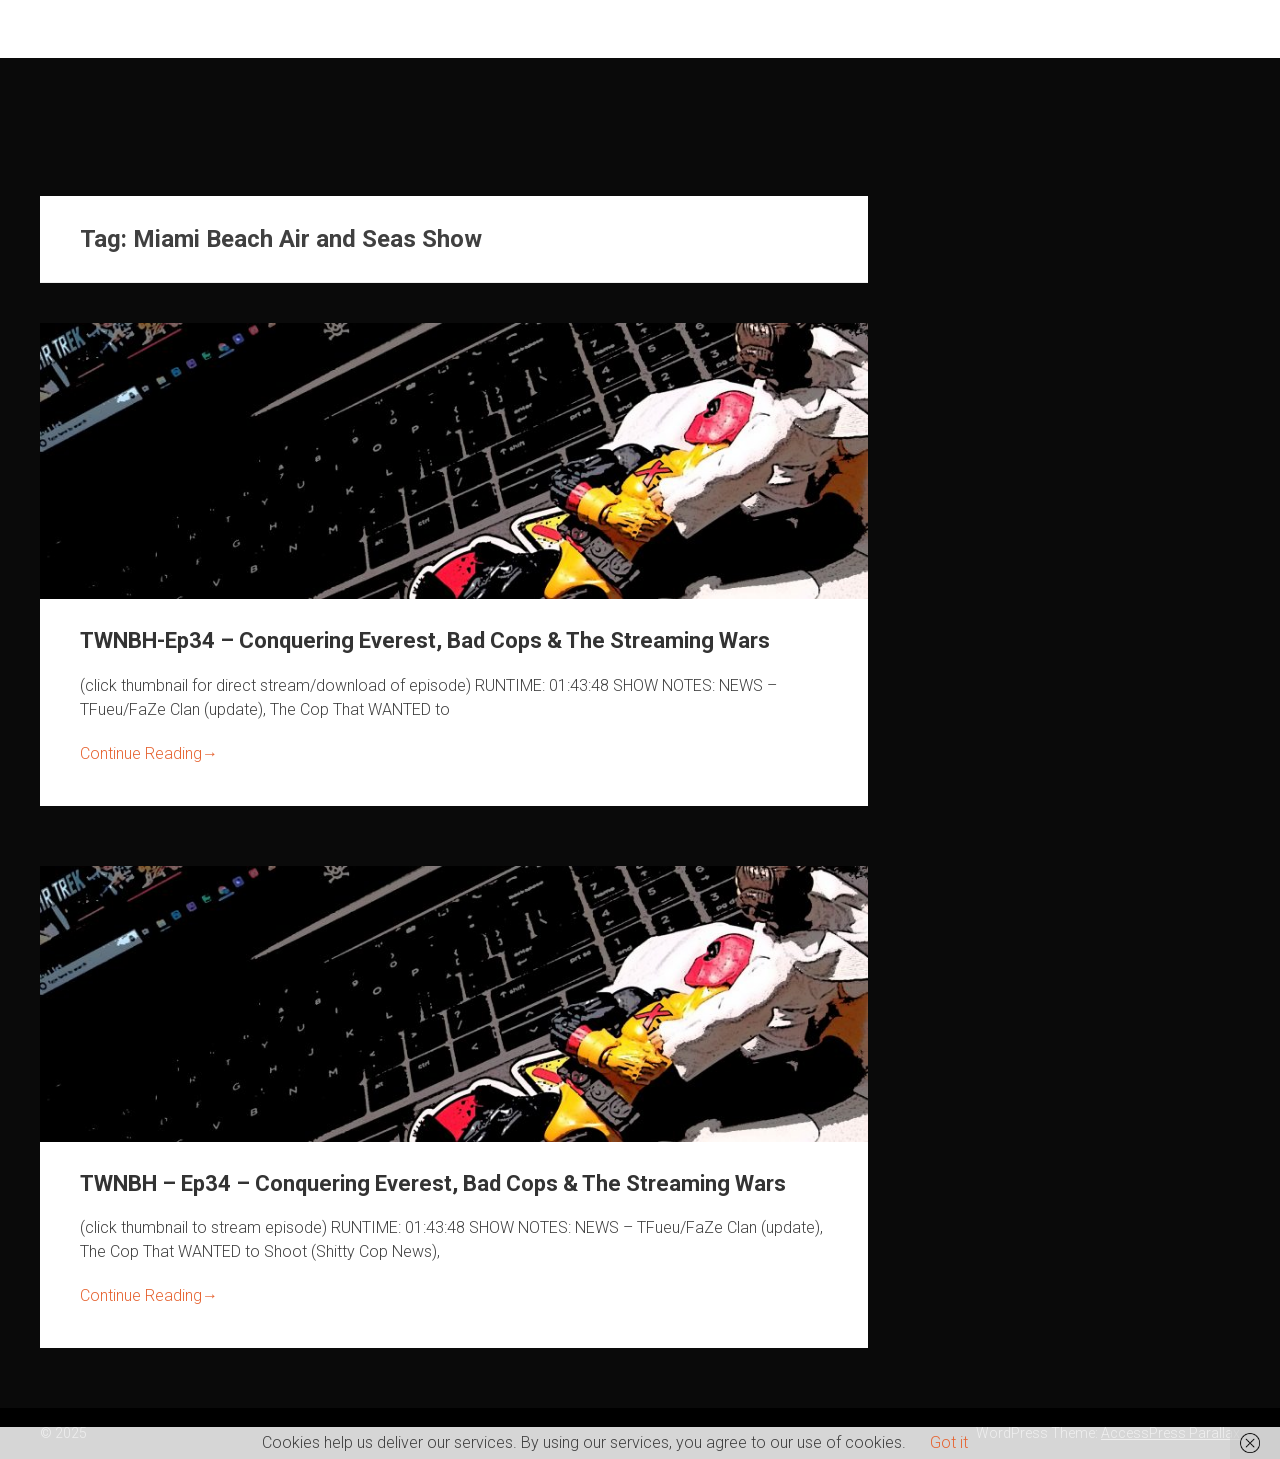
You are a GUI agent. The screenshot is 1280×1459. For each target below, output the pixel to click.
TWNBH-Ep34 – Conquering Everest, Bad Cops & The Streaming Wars (425, 640)
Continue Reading (149, 753)
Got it (949, 1442)
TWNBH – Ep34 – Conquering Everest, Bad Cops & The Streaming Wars (433, 1183)
